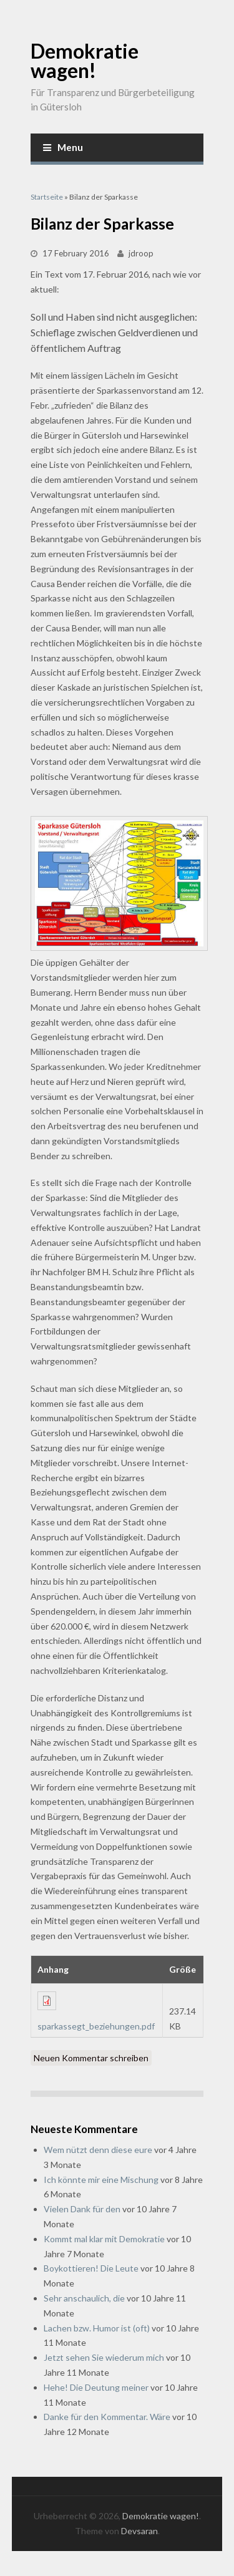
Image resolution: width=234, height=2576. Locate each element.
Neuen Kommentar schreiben (91, 2058)
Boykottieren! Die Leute (91, 2268)
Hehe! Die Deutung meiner (96, 2387)
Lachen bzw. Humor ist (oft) (97, 2328)
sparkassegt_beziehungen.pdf (96, 2026)
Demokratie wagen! (85, 60)
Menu (63, 147)
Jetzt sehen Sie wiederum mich (104, 2357)
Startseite (47, 197)
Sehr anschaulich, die (84, 2298)
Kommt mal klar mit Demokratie (104, 2238)
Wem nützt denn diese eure (98, 2149)
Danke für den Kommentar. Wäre (107, 2416)
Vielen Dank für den (82, 2209)
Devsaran (139, 2530)
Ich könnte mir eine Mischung (101, 2179)
